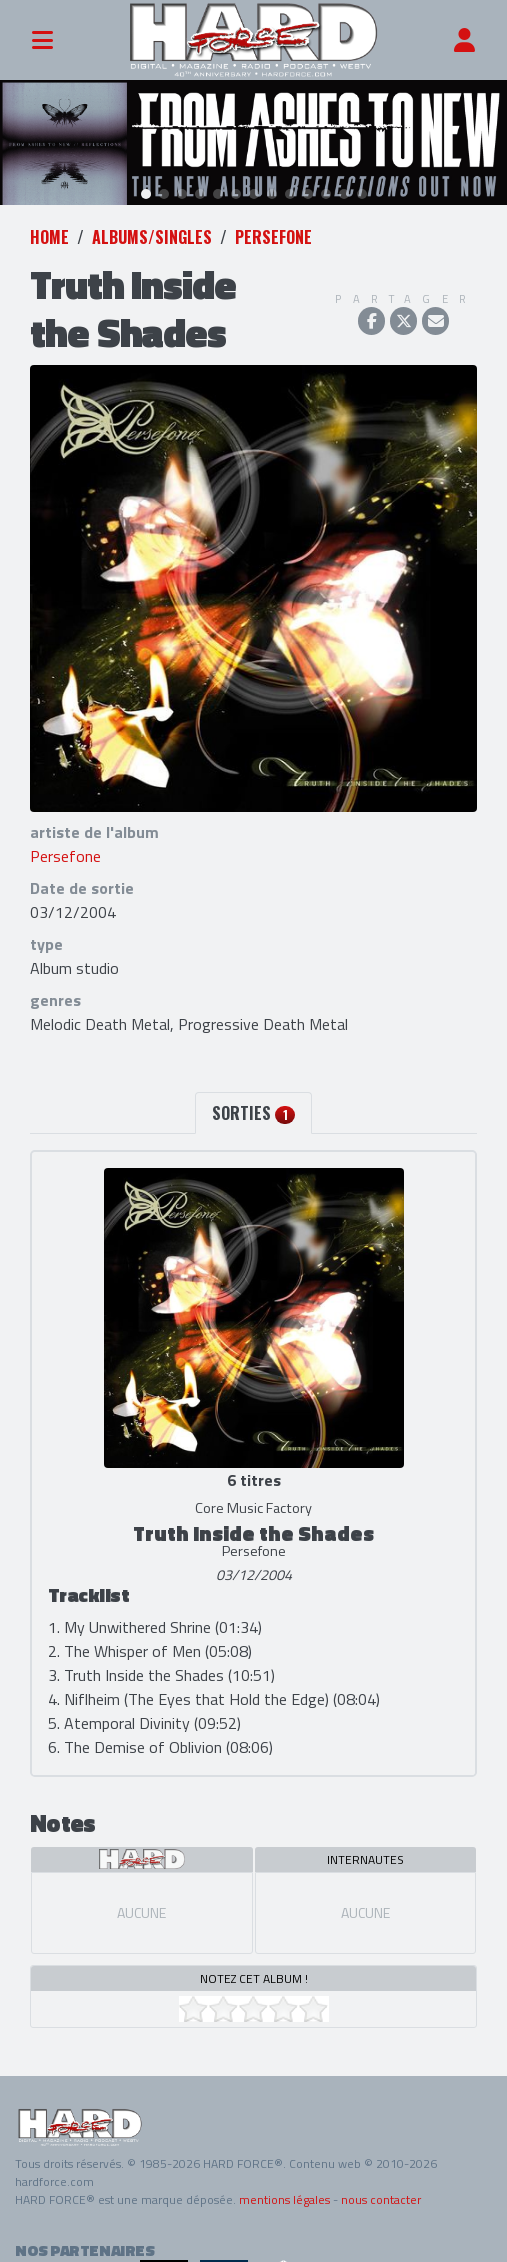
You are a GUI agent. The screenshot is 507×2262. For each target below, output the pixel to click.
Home (49, 227)
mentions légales (284, 2189)
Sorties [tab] (253, 1103)
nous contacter (381, 2189)
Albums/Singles (152, 227)
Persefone (273, 227)
